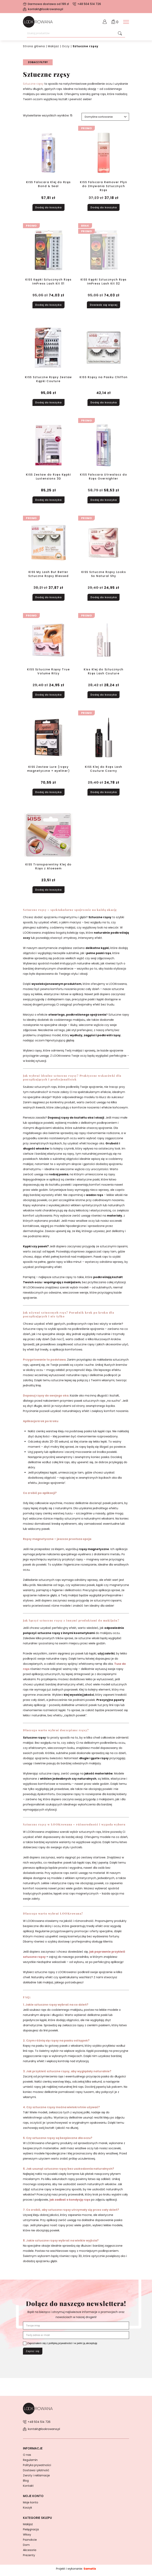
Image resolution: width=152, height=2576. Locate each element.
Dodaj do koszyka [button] (48, 207)
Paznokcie (30, 2543)
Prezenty (29, 2558)
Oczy (66, 46)
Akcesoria (29, 2553)
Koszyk (27, 2511)
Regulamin (30, 2463)
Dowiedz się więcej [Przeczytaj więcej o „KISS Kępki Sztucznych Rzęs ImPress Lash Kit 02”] (103, 305)
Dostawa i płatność (36, 2473)
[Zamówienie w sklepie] (105, 116)
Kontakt (28, 2489)
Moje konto (30, 2506)
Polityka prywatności (37, 2468)
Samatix (90, 2572)
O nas (27, 2458)
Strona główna (34, 46)
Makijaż (54, 46)
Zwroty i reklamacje (36, 2479)
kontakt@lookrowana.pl (45, 9)
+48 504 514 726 (89, 4)
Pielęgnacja (31, 2533)
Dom (26, 2548)
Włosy (27, 2538)
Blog (26, 2484)
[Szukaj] (120, 33)
